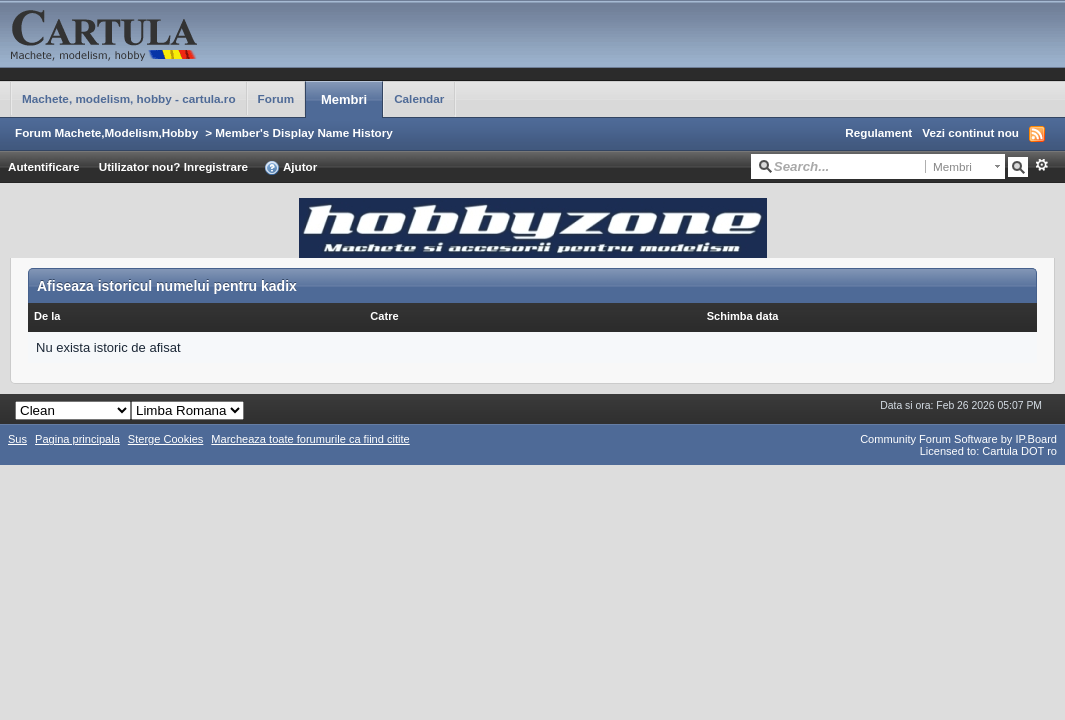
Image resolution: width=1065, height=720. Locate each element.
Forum (276, 98)
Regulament (878, 132)
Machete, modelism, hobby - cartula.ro (129, 98)
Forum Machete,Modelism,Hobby (106, 132)
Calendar (419, 98)
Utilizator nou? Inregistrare (173, 166)
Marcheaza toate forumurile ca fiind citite (310, 439)
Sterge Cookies (166, 439)
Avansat (1041, 165)
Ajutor (290, 168)
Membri (344, 99)
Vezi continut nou (970, 132)
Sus (17, 439)
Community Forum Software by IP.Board (958, 439)
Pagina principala (77, 439)
